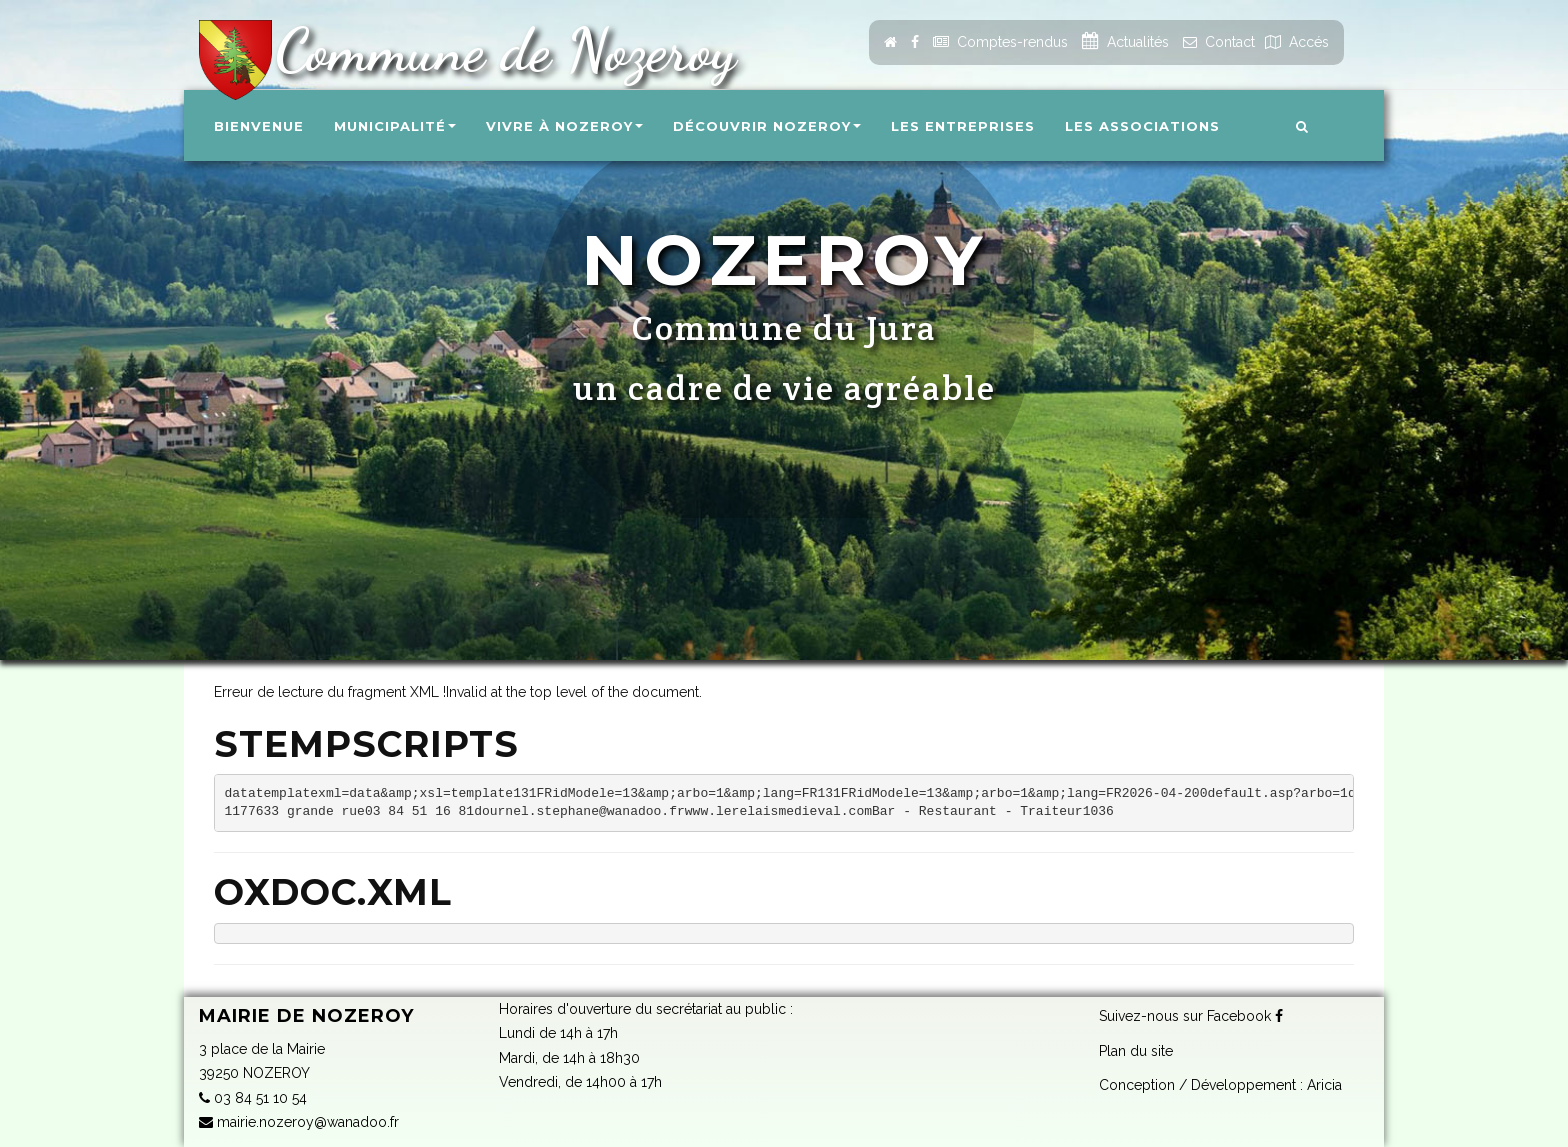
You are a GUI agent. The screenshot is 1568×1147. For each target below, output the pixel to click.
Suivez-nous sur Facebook (1191, 1016)
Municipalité (395, 126)
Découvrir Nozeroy (767, 126)
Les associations (1142, 126)
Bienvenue (259, 126)
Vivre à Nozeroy (564, 126)
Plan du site (1136, 1051)
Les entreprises (963, 126)
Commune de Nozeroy (497, 50)
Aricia (1324, 1085)
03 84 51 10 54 (253, 1098)
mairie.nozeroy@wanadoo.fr (299, 1122)
